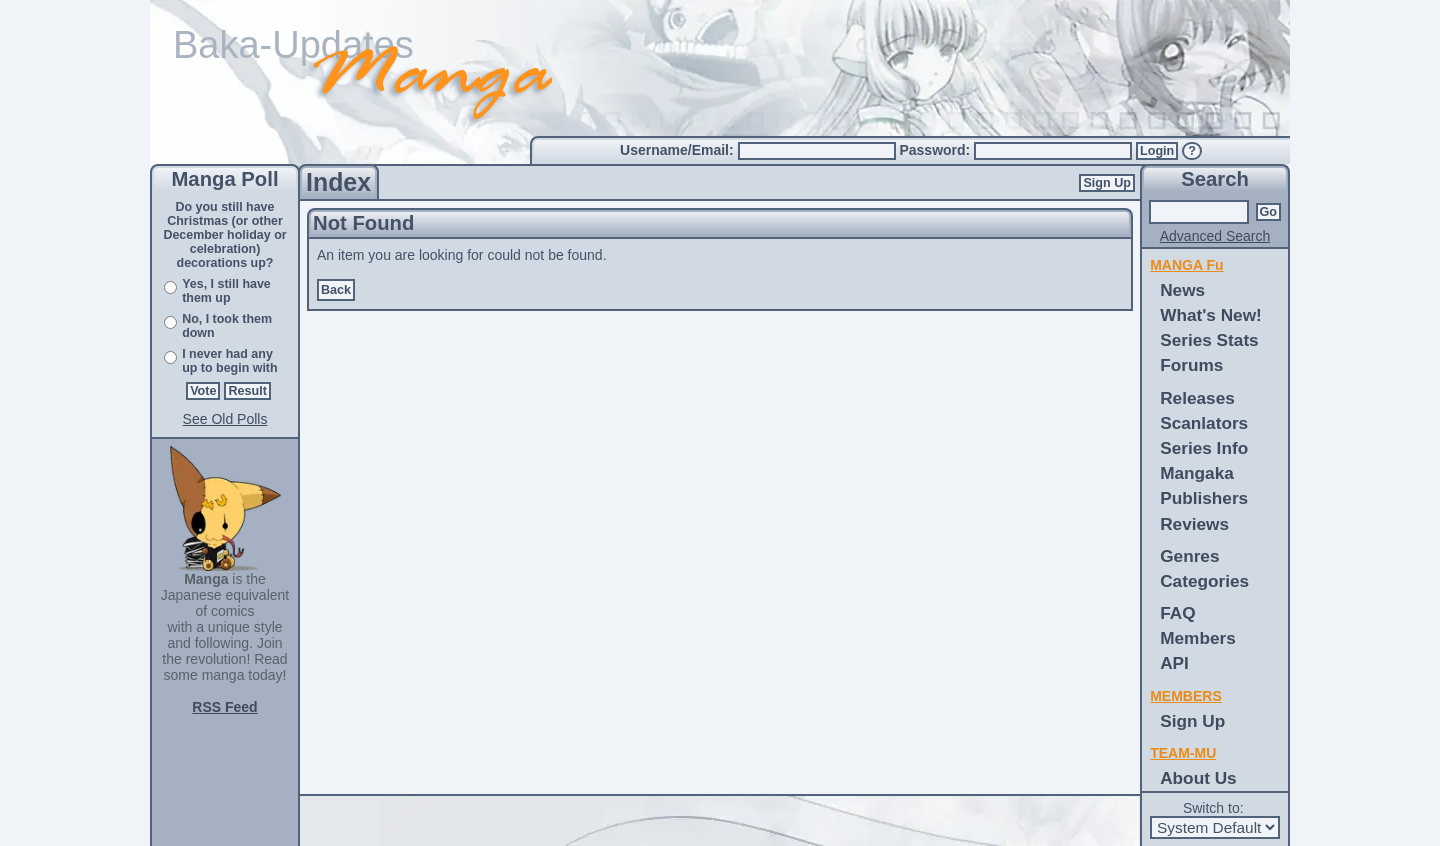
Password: (936, 150)
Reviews (1194, 524)
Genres (1189, 556)
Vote (203, 391)
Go (1269, 212)
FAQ (1177, 613)
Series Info (1204, 448)
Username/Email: (679, 150)
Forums (1191, 365)
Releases (1197, 398)
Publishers (1204, 498)
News (1182, 290)
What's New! (1211, 315)
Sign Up (1107, 183)
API (1174, 663)
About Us (1198, 778)
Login (1157, 151)
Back (336, 290)
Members (1198, 638)
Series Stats (1209, 340)
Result (247, 391)
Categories (1204, 581)
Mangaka (1197, 473)
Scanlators (1204, 423)
